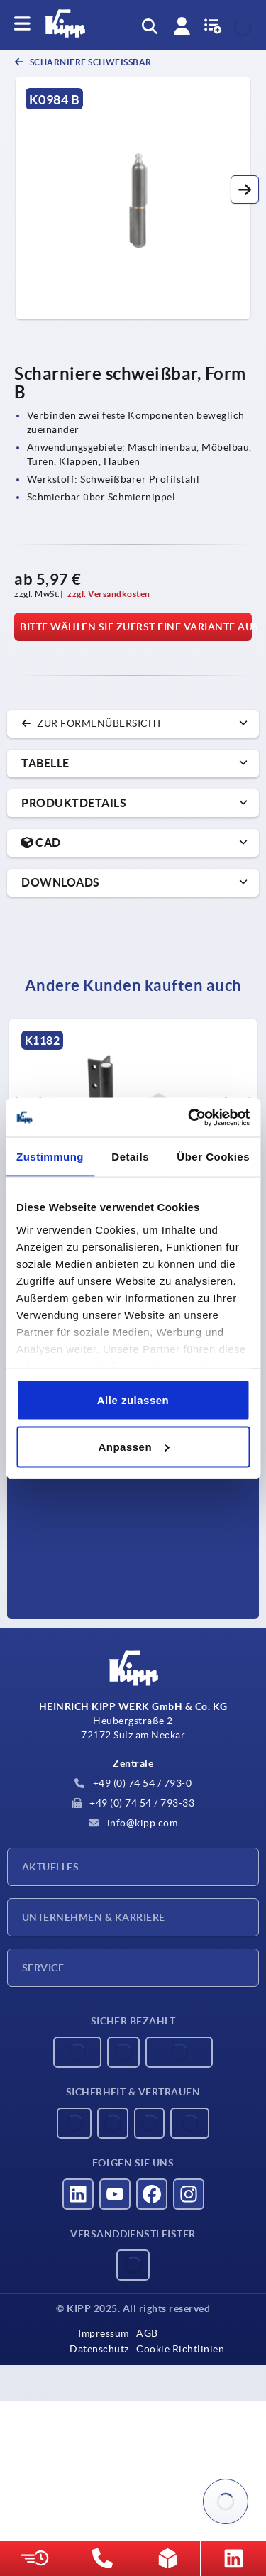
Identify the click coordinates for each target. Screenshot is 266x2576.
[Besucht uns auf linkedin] (78, 2194)
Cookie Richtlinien (180, 2349)
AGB (147, 2333)
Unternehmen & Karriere (93, 1917)
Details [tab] (130, 1157)
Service (43, 1967)
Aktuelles (50, 1867)
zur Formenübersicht (91, 723)
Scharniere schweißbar (90, 62)
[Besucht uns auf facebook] (151, 2194)
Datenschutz (99, 2349)
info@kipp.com (133, 1823)
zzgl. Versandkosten (108, 593)
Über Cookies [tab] (213, 1157)
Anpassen (133, 1446)
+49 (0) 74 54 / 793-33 (133, 1803)
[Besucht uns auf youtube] (115, 2194)
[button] (245, 189)
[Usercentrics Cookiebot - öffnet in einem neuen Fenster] (189, 1117)
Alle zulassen (133, 1400)
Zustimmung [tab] (50, 1157)
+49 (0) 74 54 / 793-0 (133, 1783)
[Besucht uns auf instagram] (188, 2194)
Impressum (103, 2333)
